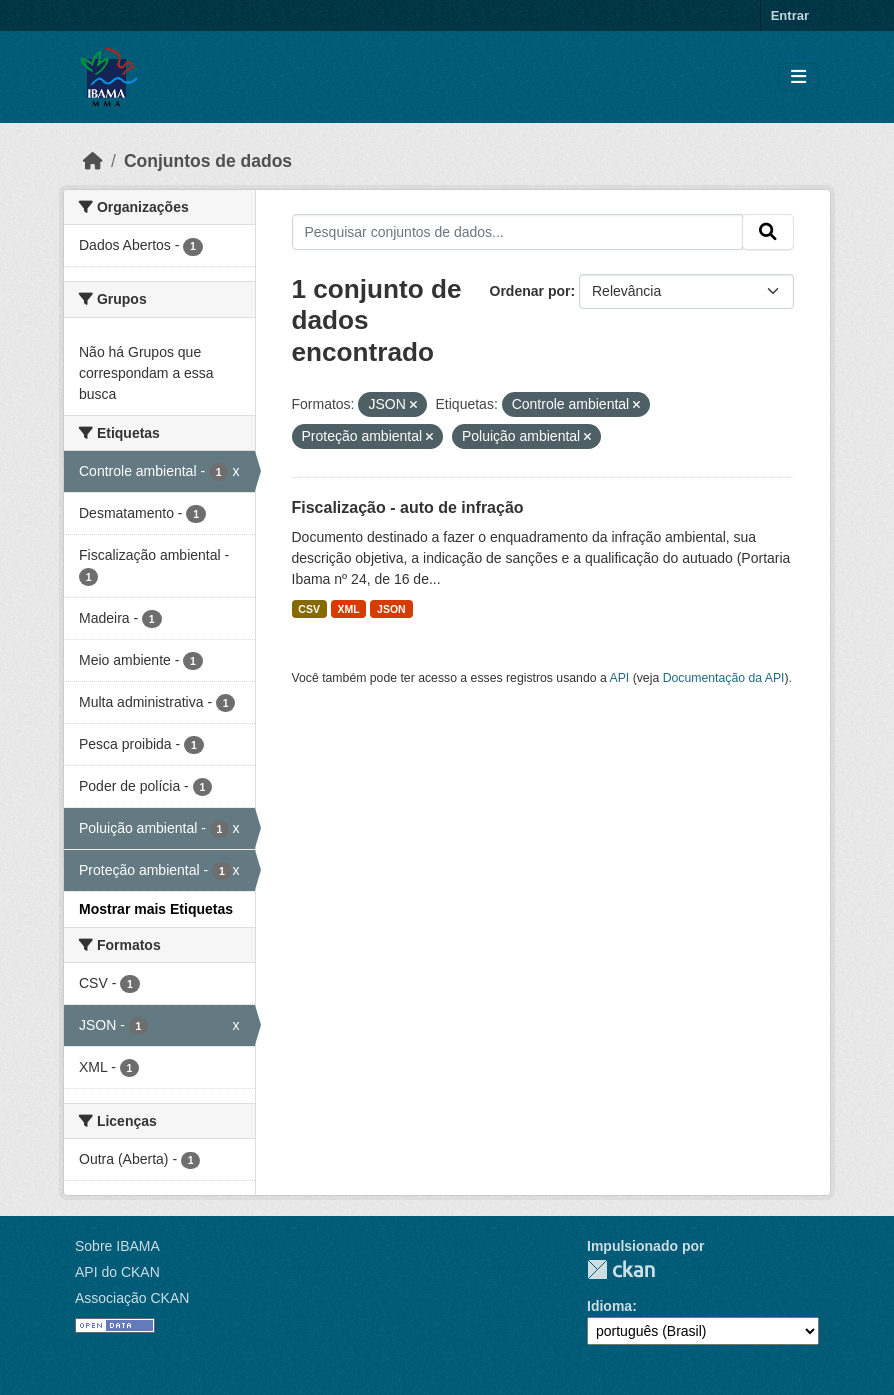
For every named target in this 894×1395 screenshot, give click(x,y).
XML (348, 609)
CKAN (621, 1269)
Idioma (609, 1306)
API (620, 678)
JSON (391, 609)
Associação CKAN (132, 1298)
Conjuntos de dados (208, 161)
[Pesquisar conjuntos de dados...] (518, 232)
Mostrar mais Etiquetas (156, 909)
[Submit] (768, 232)
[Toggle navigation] (798, 77)
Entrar (790, 15)
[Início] (93, 161)
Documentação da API (724, 678)
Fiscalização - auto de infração (408, 507)
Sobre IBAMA (117, 1246)
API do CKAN (117, 1272)
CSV (309, 609)
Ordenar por (530, 291)
